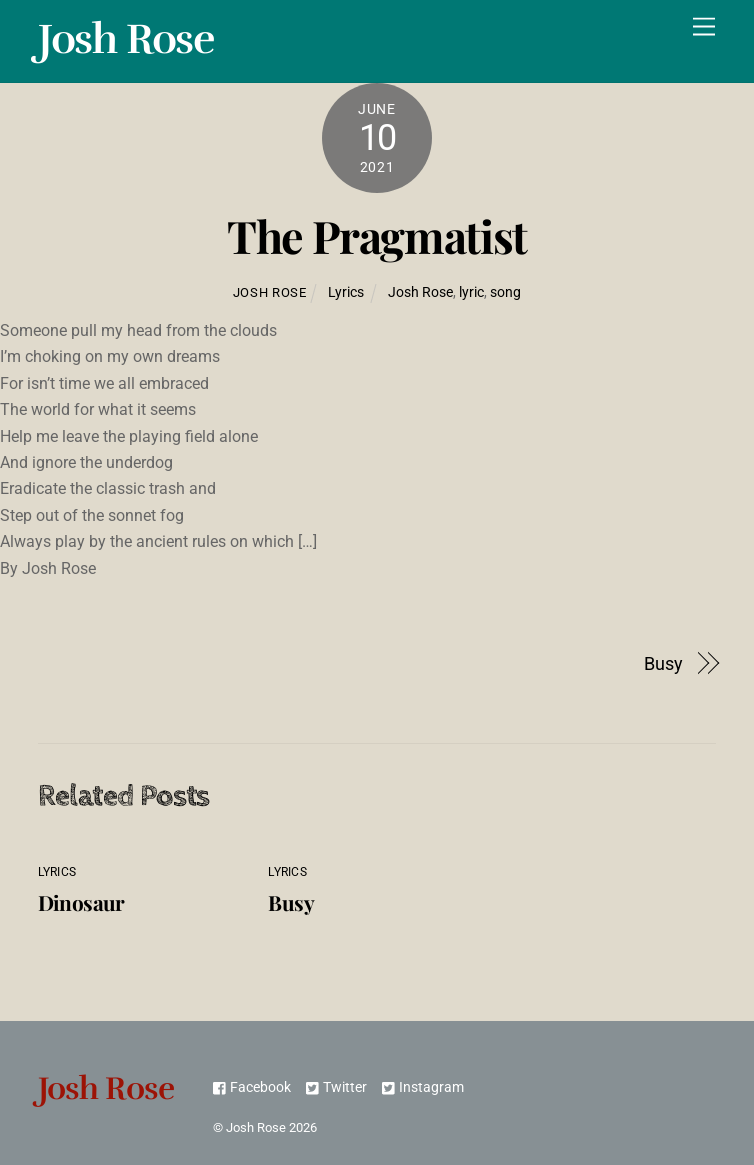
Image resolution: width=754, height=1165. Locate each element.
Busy (663, 663)
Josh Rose (270, 292)
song (505, 292)
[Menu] (704, 27)
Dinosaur (81, 902)
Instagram (423, 1087)
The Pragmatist (377, 235)
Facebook (252, 1087)
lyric (471, 292)
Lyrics (346, 292)
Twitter (336, 1087)
